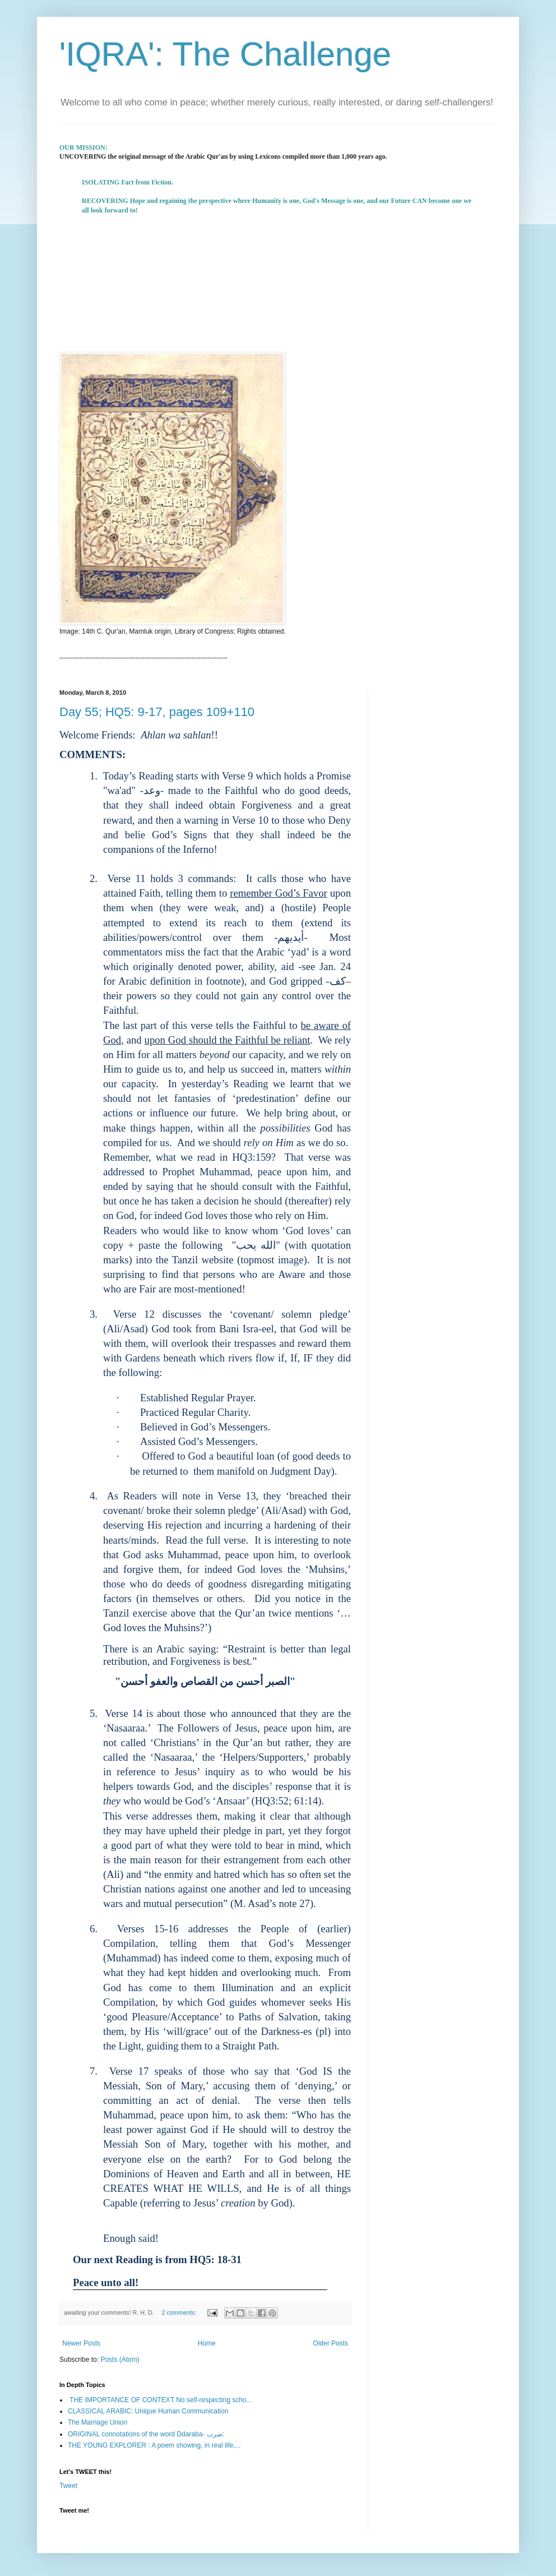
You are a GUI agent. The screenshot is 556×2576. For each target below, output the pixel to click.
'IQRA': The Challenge (225, 54)
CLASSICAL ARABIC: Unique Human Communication (148, 2411)
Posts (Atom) (119, 2359)
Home (207, 2343)
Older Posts (330, 2343)
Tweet (68, 2486)
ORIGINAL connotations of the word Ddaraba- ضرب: (146, 2434)
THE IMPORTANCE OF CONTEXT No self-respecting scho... (160, 2400)
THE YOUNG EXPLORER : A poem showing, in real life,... (154, 2445)
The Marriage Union (97, 2422)
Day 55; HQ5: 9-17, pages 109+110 (156, 712)
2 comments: (180, 2312)
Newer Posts (81, 2343)
